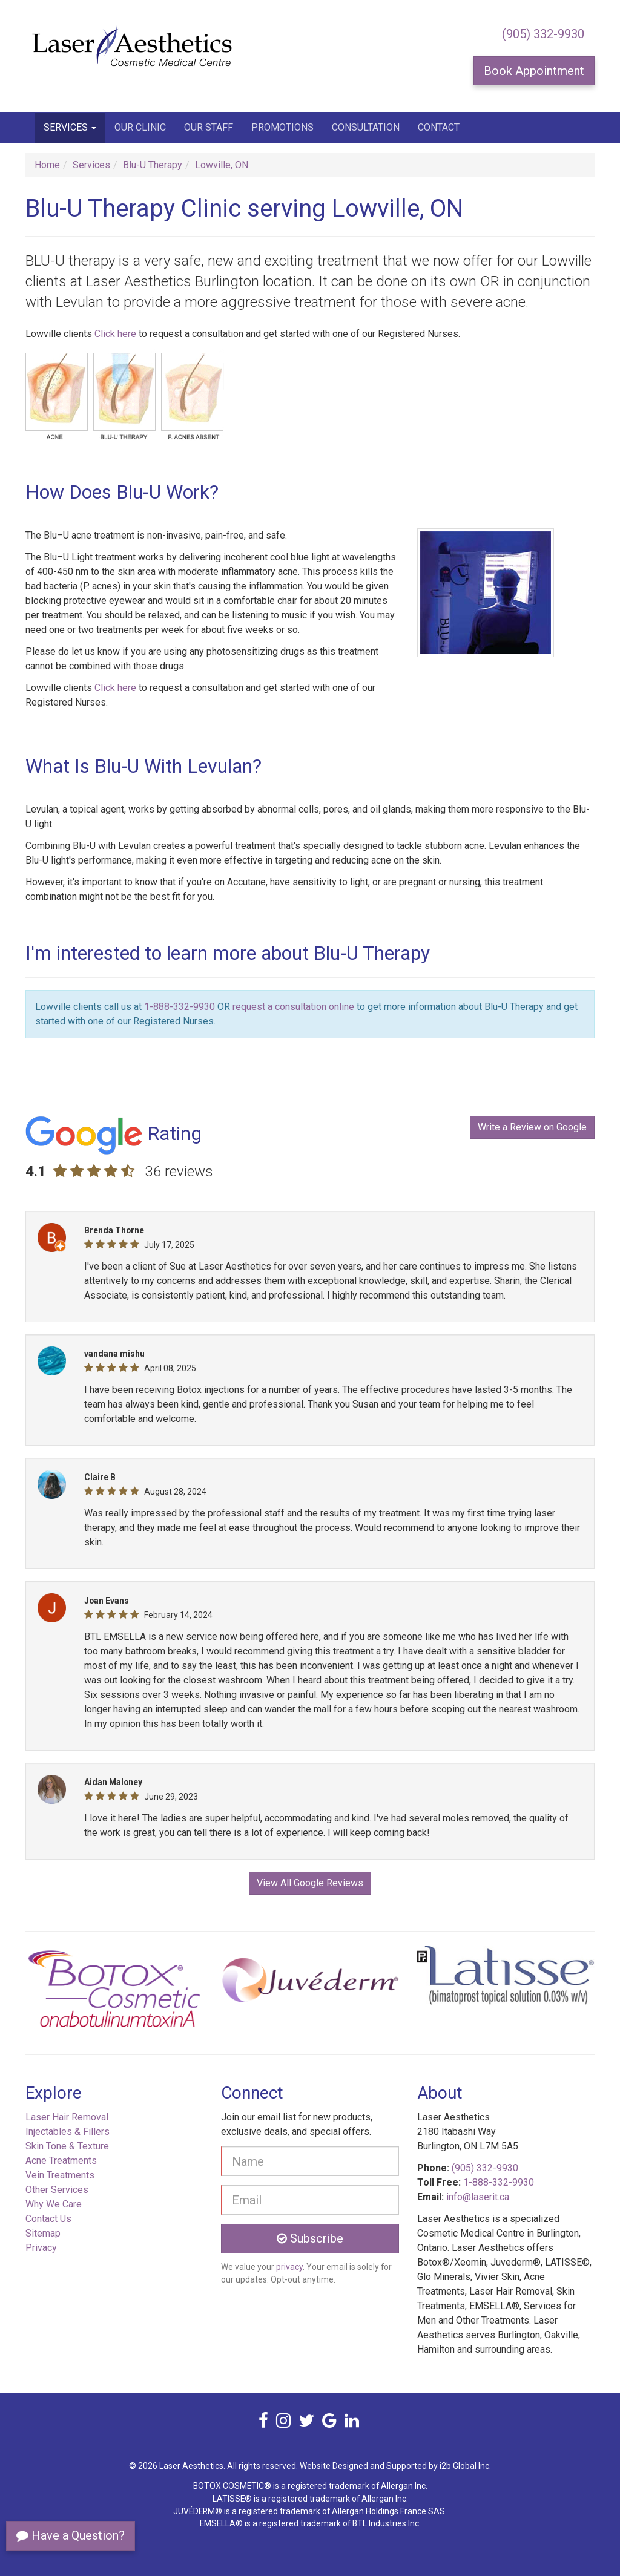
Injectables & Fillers (67, 2131)
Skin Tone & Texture (67, 2146)
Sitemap (43, 2233)
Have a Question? (70, 2535)
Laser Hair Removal (66, 2117)
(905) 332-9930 (543, 34)
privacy (289, 2267)
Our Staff (208, 127)
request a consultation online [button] (293, 1006)
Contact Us (48, 2218)
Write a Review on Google (532, 1127)
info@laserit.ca (477, 2197)
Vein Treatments (59, 2175)
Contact (439, 127)
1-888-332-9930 (179, 1006)
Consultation (366, 127)
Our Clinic (140, 127)
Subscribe (310, 2238)
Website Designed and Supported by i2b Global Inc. (395, 2466)
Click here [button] (115, 333)
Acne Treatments (61, 2160)
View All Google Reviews (310, 1883)
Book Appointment (534, 71)
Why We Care (53, 2204)
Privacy (41, 2247)
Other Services (56, 2189)
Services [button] (70, 127)
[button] (68, 1993)
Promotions (282, 127)
